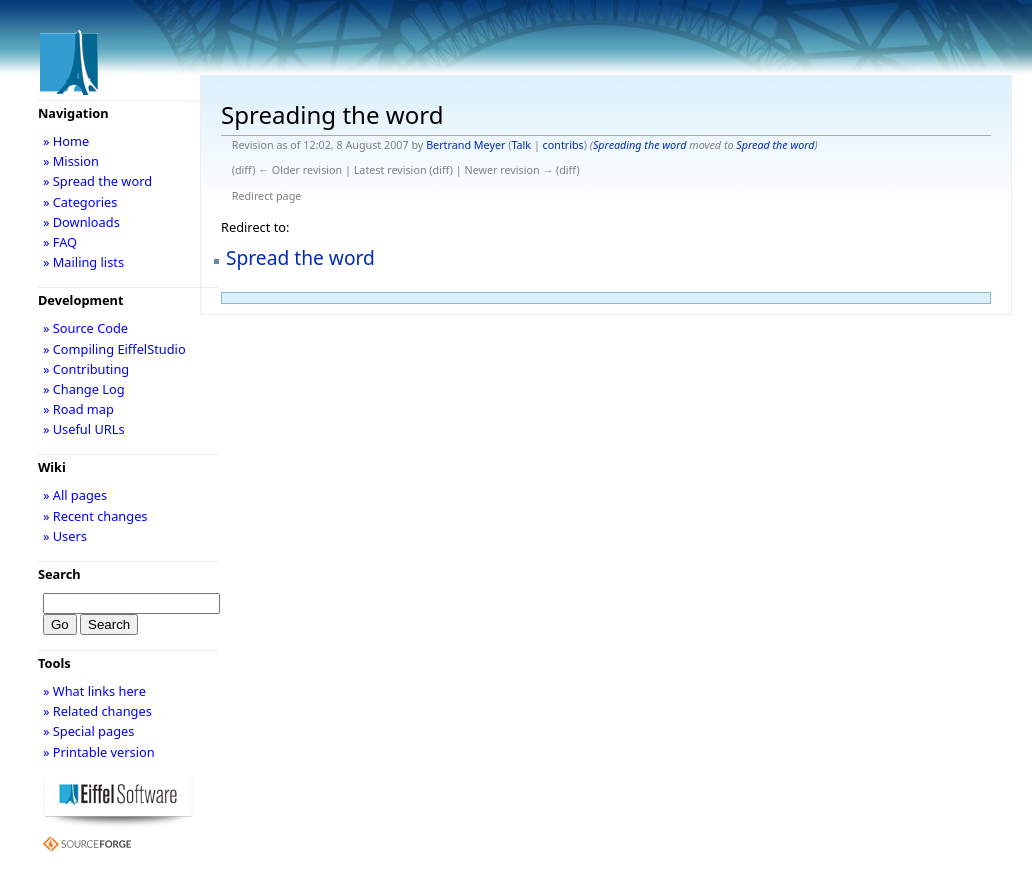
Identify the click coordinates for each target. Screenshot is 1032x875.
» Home (66, 141)
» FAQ (60, 242)
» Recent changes (95, 516)
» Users (65, 536)
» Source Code (85, 328)
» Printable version (99, 752)
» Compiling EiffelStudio (114, 349)
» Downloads (81, 222)
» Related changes (97, 711)
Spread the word (775, 145)
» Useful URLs (84, 429)
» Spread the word (97, 181)
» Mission (71, 161)
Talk (521, 145)
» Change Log (84, 389)
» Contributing (86, 369)
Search (59, 574)
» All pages (75, 495)
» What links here (94, 691)
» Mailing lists (83, 262)
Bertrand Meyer (465, 145)
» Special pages (88, 731)
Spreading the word (640, 145)
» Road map (78, 409)
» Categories (80, 202)
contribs (563, 145)
